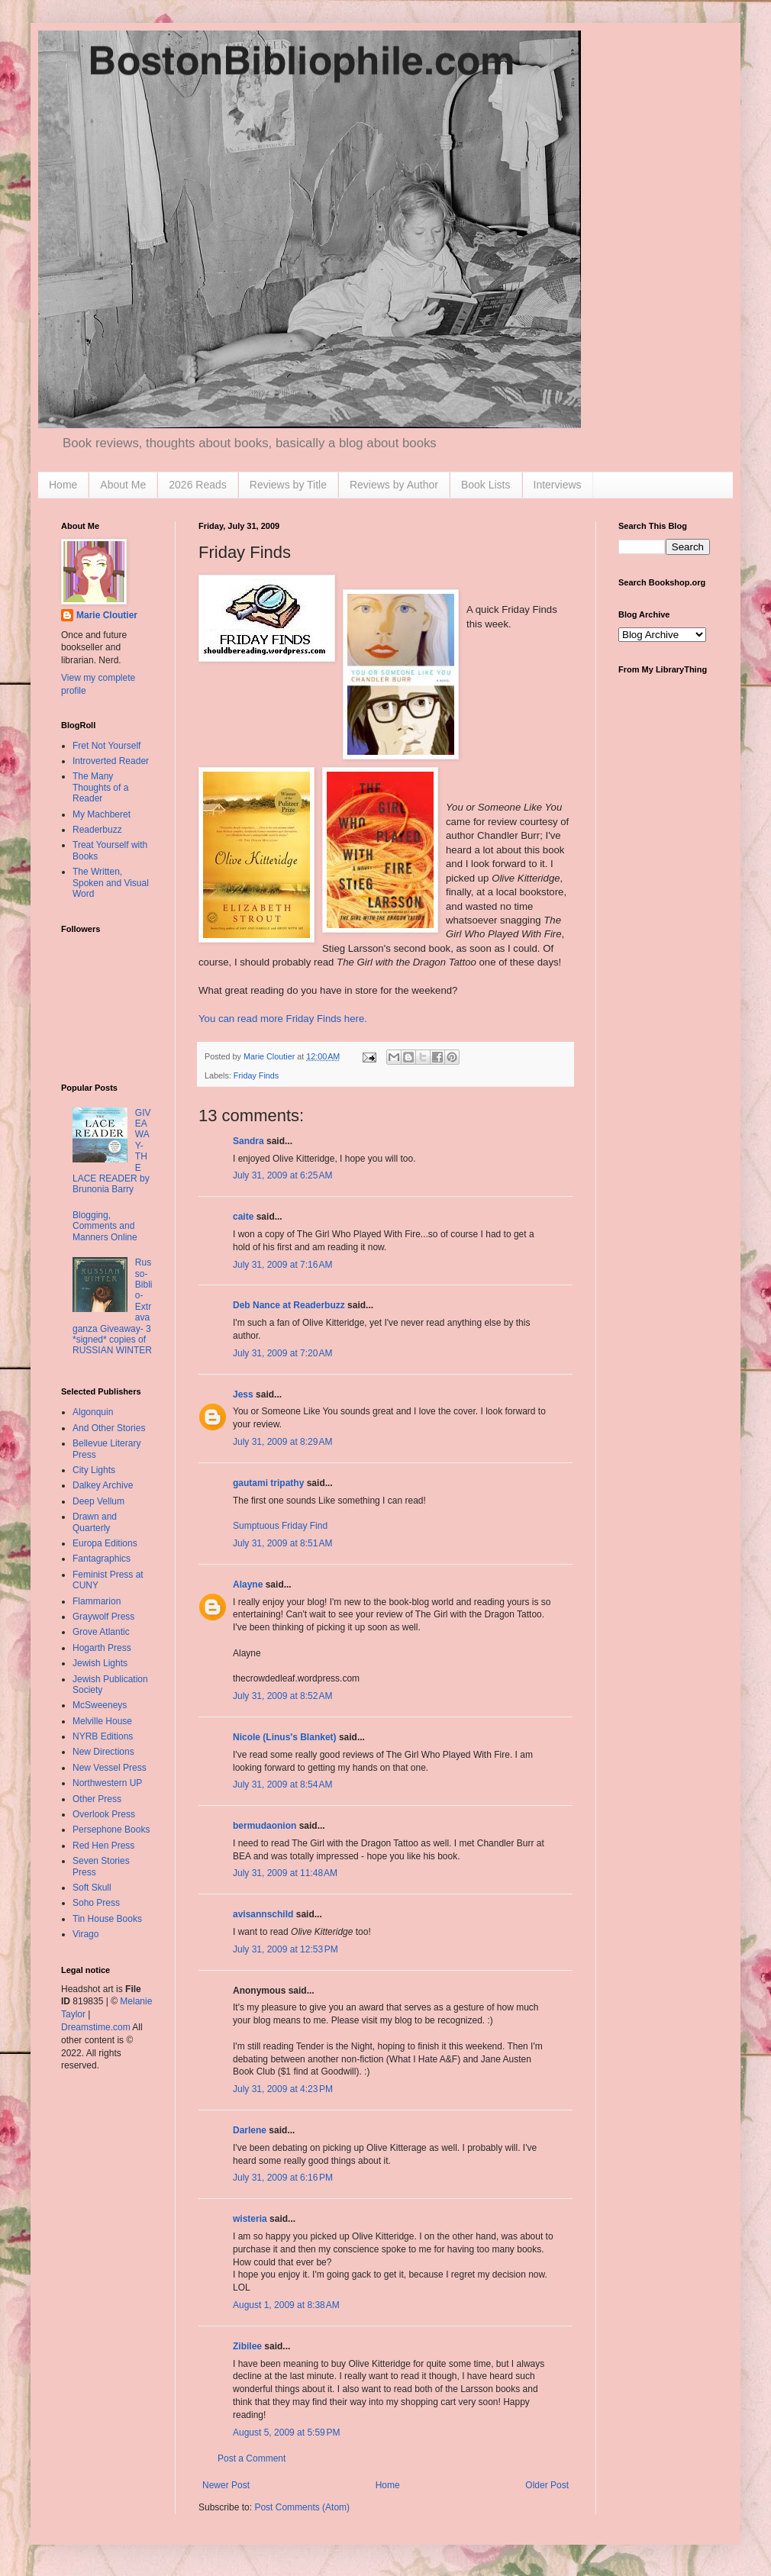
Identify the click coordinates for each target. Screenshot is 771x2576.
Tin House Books (107, 1918)
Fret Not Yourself (106, 745)
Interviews (558, 485)
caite (243, 1216)
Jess (243, 1394)
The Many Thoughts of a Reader (100, 787)
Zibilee (247, 2346)
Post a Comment (251, 2458)
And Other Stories (109, 1428)
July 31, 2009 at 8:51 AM (282, 1543)
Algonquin (93, 1412)
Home (63, 485)
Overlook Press (104, 1814)
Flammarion (97, 1601)
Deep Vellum (98, 1501)
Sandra (248, 1141)
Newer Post (226, 2485)
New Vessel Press (110, 1767)
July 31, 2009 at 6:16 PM (283, 2177)
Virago (85, 1934)
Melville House (102, 1721)
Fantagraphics (102, 1558)
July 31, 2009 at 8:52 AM (282, 1696)
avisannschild (263, 1914)
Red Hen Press (103, 1845)
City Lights (94, 1470)
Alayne (248, 1584)
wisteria (250, 2218)
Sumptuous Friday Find (280, 1525)
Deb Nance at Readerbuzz (289, 1305)
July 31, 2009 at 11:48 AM (285, 1873)
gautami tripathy (268, 1483)
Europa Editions (105, 1543)
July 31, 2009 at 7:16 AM (282, 1264)
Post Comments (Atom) (302, 2507)
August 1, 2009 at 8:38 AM (286, 2305)
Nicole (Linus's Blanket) (285, 1737)
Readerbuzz (97, 829)
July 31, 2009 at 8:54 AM (282, 1784)
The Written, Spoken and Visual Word (111, 882)
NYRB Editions (103, 1736)
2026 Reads (198, 485)
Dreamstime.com (96, 2027)
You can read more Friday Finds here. (282, 1018)
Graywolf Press (103, 1616)
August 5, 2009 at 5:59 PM (286, 2432)
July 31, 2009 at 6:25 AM (282, 1175)
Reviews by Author (394, 485)
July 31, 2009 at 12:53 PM (285, 1949)
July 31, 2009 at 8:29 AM (282, 1441)
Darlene (249, 2130)
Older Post (547, 2485)
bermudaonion (264, 1825)
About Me (123, 485)
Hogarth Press (102, 1648)
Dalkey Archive (103, 1485)
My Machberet (102, 814)
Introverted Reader (111, 761)
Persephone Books (111, 1829)
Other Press (97, 1799)
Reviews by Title (288, 485)
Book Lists (486, 485)
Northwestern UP (107, 1783)
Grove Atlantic (101, 1632)
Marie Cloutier (106, 615)
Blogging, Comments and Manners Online (105, 1226)
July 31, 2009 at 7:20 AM (282, 1353)
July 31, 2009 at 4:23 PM (283, 2089)
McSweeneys (100, 1705)
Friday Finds (256, 1075)
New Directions (103, 1751)
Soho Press (96, 1902)
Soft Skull (92, 1887)
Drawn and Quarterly (95, 1522)
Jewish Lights (100, 1663)
